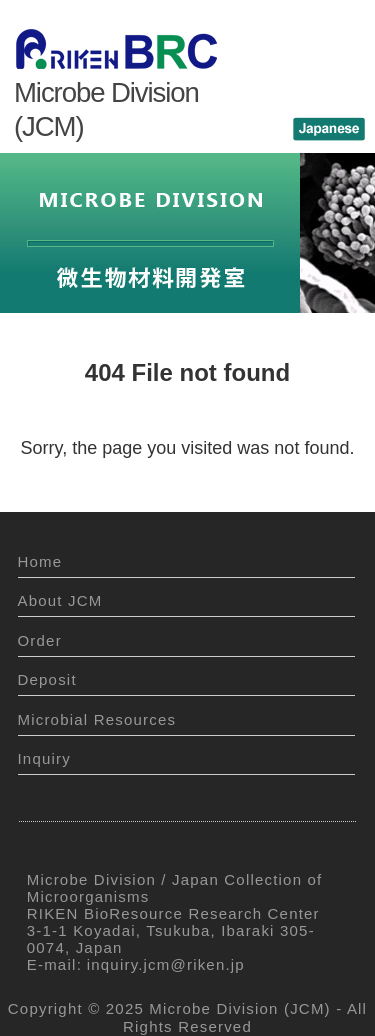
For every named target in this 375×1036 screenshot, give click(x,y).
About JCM (60, 600)
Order (40, 640)
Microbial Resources (97, 719)
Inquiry (44, 758)
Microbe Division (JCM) (239, 1008)
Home (40, 561)
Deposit (47, 679)
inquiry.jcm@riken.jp (166, 964)
